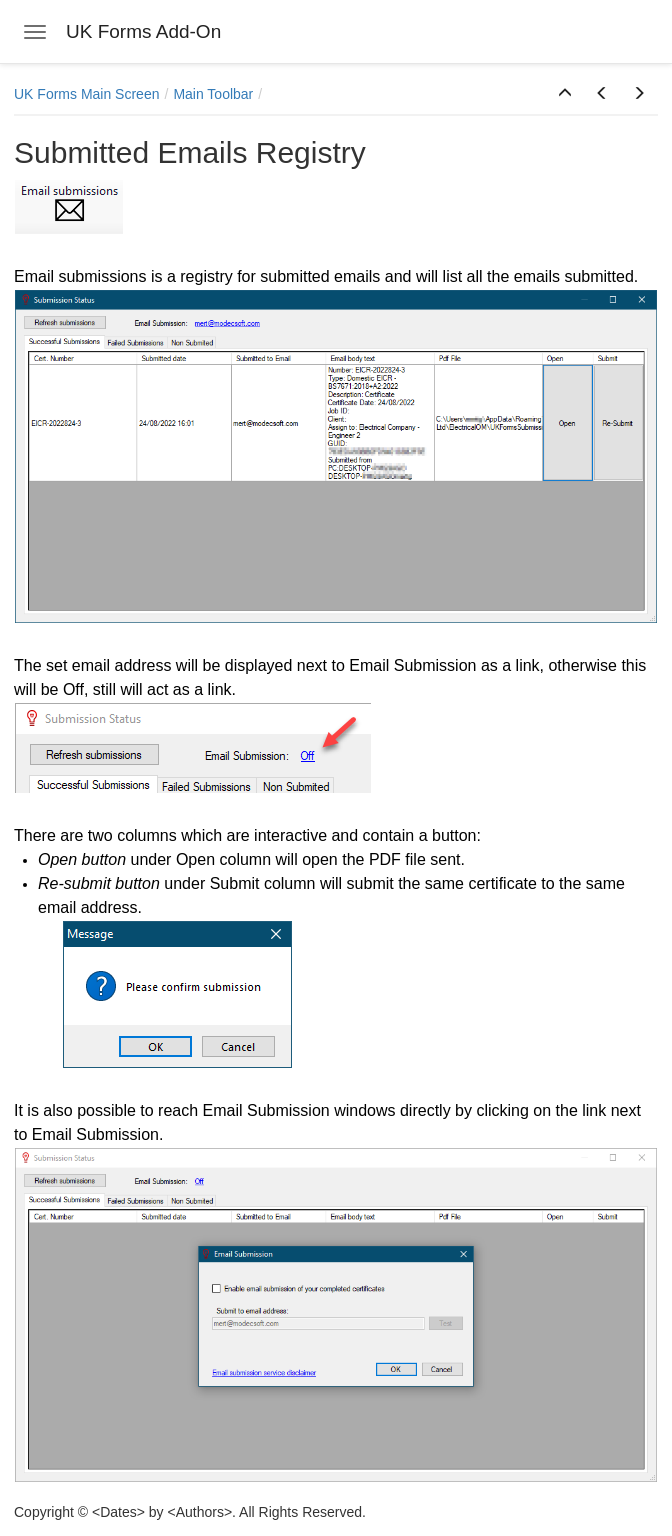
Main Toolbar (213, 94)
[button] (565, 94)
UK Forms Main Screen (86, 94)
